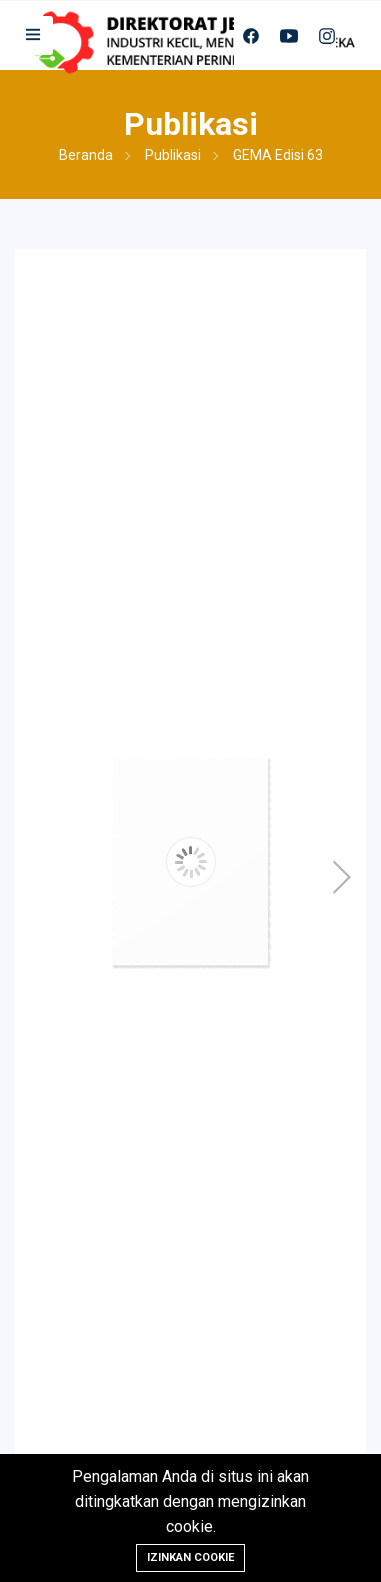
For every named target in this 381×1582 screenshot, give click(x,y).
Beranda (86, 155)
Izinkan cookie (190, 1557)
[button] (34, 35)
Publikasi (173, 155)
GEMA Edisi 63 (278, 155)
